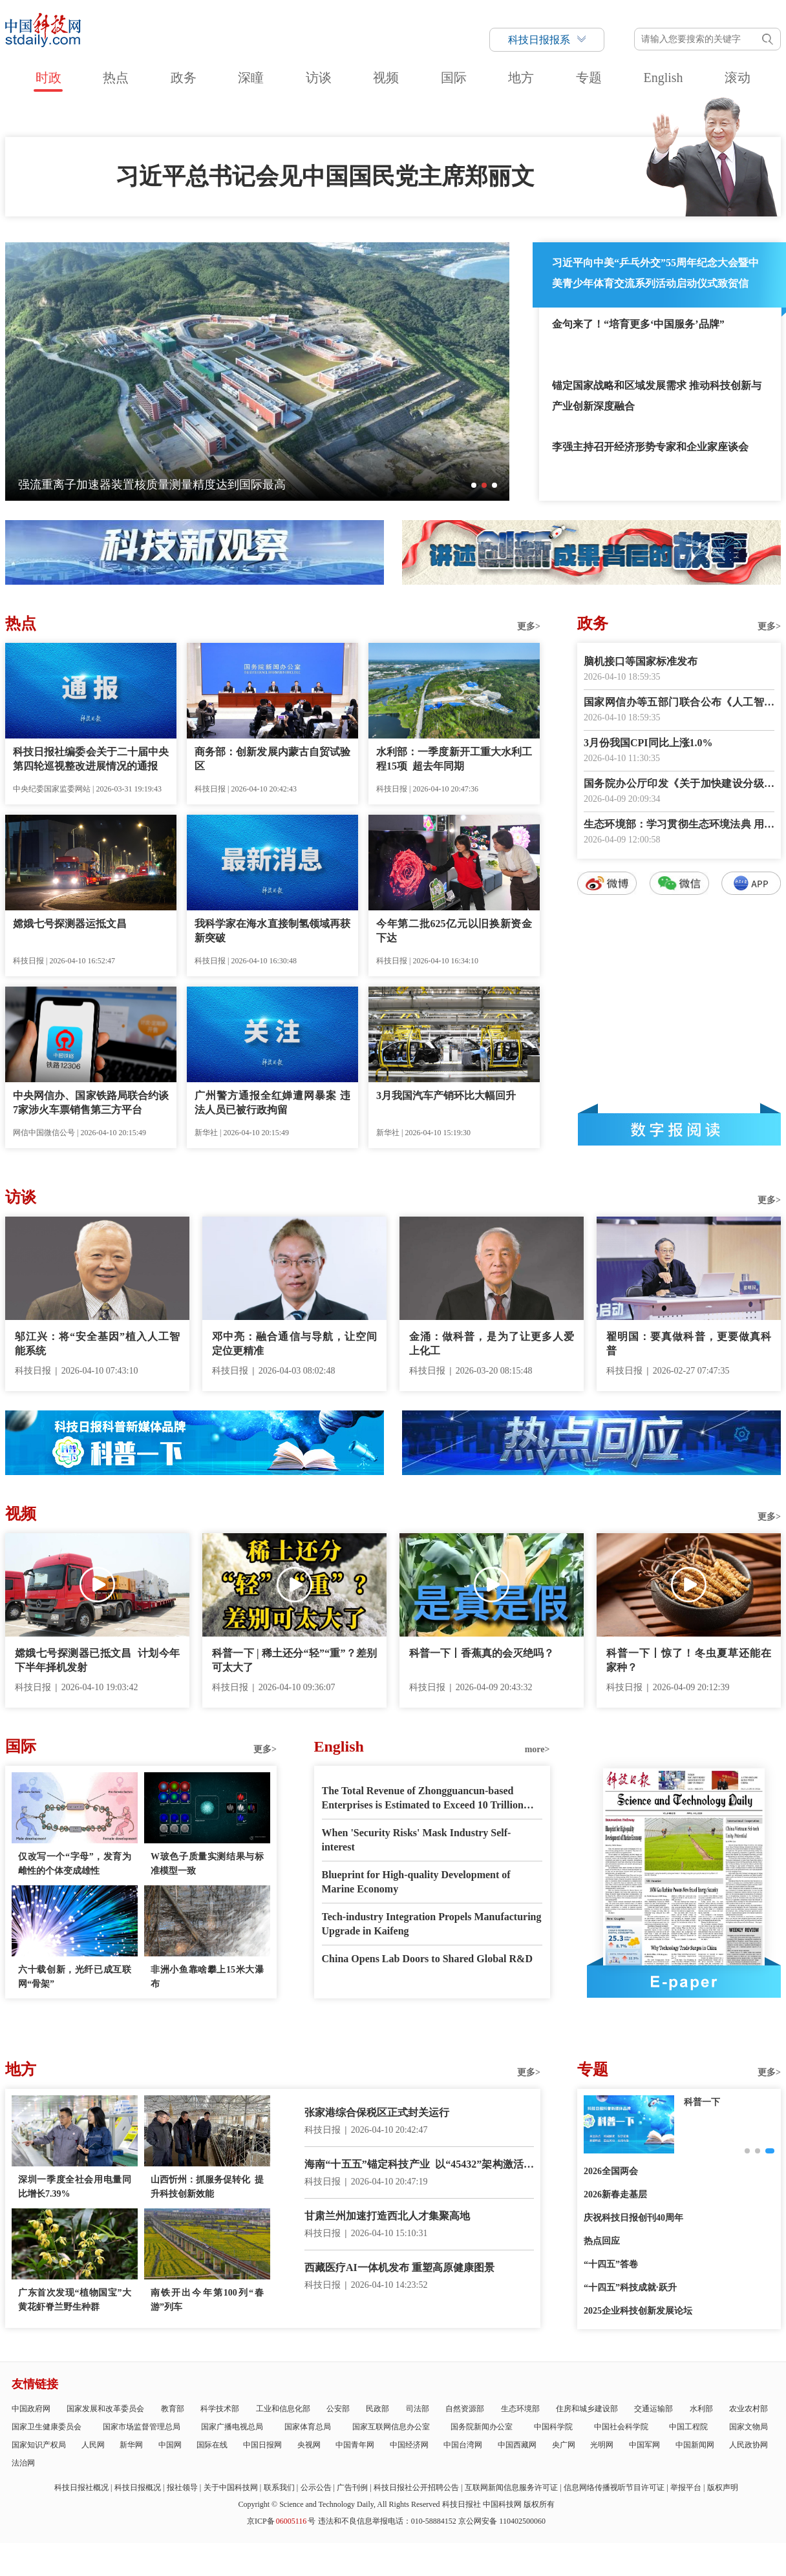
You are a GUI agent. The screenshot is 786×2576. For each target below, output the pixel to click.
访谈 (319, 77)
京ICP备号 (281, 2521)
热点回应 (602, 2241)
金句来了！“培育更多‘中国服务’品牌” (638, 324)
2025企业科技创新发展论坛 (638, 2311)
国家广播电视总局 (232, 2426)
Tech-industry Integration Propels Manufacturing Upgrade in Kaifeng (432, 1923)
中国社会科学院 (621, 2426)
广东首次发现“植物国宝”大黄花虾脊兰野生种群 (74, 2300)
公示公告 (316, 2487)
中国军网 (644, 2444)
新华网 (131, 2444)
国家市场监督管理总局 (141, 2426)
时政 (48, 77)
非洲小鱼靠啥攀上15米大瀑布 (207, 1977)
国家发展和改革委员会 (105, 2408)
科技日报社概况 (81, 2487)
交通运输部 (653, 2408)
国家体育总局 (307, 2426)
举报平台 (685, 2487)
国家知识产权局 (39, 2444)
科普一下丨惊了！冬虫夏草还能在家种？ (688, 1660)
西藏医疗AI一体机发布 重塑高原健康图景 (399, 2267)
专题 (589, 77)
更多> (528, 626)
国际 (454, 77)
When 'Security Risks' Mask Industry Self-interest (416, 1839)
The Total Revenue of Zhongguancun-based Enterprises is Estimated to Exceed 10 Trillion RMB (423, 1798)
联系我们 (279, 2487)
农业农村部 (748, 2408)
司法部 (417, 2408)
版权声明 (722, 2487)
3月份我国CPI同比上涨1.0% (648, 742)
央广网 (563, 2444)
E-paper (684, 1981)
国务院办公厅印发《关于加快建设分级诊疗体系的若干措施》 (679, 784)
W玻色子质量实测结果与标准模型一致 (207, 1864)
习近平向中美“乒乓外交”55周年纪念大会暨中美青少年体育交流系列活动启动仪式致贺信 (655, 273)
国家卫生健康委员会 (46, 2426)
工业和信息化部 (283, 2408)
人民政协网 (748, 2444)
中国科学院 (553, 2426)
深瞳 (251, 77)
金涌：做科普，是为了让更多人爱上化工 (491, 1343)
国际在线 (212, 2444)
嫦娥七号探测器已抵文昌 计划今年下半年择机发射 (97, 1660)
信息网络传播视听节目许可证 (614, 2487)
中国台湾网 (462, 2444)
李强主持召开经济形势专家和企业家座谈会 (650, 446)
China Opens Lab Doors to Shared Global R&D (427, 1958)
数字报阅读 (679, 1129)
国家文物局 (748, 2426)
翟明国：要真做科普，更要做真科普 (688, 1343)
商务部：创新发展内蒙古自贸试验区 (272, 758)
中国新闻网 (694, 2444)
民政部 (377, 2408)
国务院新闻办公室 (482, 2426)
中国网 (170, 2444)
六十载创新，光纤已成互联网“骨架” (74, 1977)
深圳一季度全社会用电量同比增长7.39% (74, 2187)
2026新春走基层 (615, 2194)
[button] (473, 485)
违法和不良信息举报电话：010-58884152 (387, 2521)
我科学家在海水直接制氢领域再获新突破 (272, 930)
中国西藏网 (517, 2444)
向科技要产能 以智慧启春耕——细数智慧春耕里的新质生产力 (176, 484)
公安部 (338, 2408)
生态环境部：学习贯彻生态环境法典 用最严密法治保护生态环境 (679, 825)
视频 (386, 77)
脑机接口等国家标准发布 (640, 661)
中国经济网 (409, 2444)
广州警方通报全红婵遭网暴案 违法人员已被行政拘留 (272, 1102)
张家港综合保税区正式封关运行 (376, 2112)
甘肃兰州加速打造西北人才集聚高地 (387, 2215)
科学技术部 (219, 2408)
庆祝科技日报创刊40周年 (633, 2218)
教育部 (172, 2408)
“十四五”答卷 (611, 2264)
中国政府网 (31, 2408)
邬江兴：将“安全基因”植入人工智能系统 (97, 1343)
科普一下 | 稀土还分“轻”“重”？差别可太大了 (294, 1660)
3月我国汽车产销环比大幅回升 (446, 1095)
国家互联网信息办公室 (391, 2426)
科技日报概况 (137, 2487)
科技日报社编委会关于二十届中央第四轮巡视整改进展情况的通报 (91, 758)
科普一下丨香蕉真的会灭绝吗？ (481, 1653)
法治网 (23, 2462)
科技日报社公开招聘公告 (416, 2487)
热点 (116, 77)
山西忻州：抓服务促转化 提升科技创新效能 (207, 2187)
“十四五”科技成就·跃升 (630, 2287)
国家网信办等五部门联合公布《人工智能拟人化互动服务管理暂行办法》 (679, 703)
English (663, 77)
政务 (184, 77)
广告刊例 (352, 2487)
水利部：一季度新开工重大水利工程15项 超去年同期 (454, 758)
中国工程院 (688, 2426)
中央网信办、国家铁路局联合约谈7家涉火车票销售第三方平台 (91, 1102)
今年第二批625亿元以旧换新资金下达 (454, 930)
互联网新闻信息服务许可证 (511, 2487)
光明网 (601, 2444)
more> (537, 1749)
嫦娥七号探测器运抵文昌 (70, 923)
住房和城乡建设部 (587, 2408)
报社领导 (182, 2487)
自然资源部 (464, 2408)
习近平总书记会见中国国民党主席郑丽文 (325, 176)
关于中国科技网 (231, 2487)
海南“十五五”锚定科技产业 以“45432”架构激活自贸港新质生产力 (419, 2165)
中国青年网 (354, 2444)
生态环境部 (520, 2408)
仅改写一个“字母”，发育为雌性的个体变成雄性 (74, 1864)
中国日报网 (262, 2444)
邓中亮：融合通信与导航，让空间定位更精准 (294, 1343)
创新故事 (702, 2102)
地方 (521, 77)
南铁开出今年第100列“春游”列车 (207, 2300)
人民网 (93, 2444)
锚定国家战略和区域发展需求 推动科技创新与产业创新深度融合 (656, 396)
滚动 (737, 77)
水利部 (701, 2408)
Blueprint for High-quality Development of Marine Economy (416, 1881)
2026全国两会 (611, 2171)
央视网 (309, 2444)
